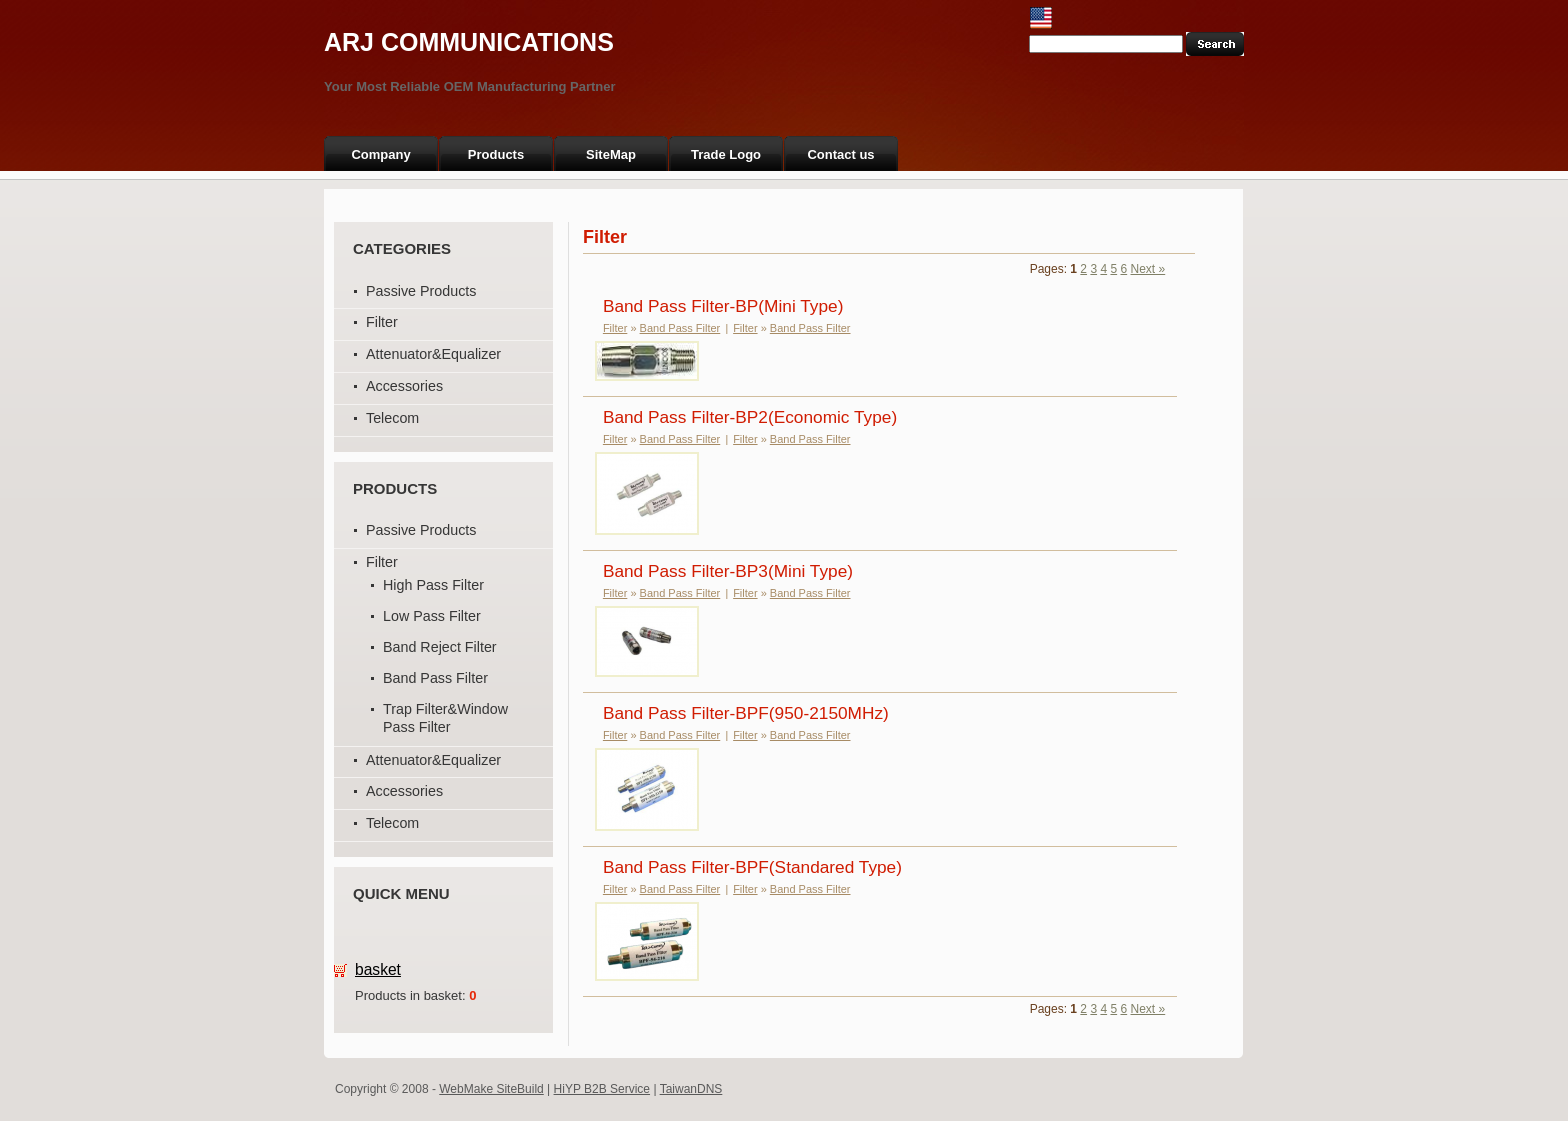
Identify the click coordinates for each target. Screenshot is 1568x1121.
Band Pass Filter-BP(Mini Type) (723, 306)
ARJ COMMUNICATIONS (469, 42)
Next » (1148, 269)
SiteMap (611, 154)
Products (496, 154)
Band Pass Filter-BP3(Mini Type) (728, 571)
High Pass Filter (433, 585)
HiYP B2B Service (602, 1089)
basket (378, 969)
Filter (382, 322)
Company (380, 154)
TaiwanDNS (691, 1089)
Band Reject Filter (440, 647)
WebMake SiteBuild (491, 1089)
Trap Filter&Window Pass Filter (445, 718)
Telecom (392, 418)
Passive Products (421, 291)
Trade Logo (726, 154)
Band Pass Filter (435, 678)
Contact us (840, 154)
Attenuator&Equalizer (433, 354)
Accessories (404, 386)
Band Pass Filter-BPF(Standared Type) (752, 867)
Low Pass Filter (432, 616)
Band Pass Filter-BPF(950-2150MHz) (746, 713)
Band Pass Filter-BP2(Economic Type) (750, 417)
